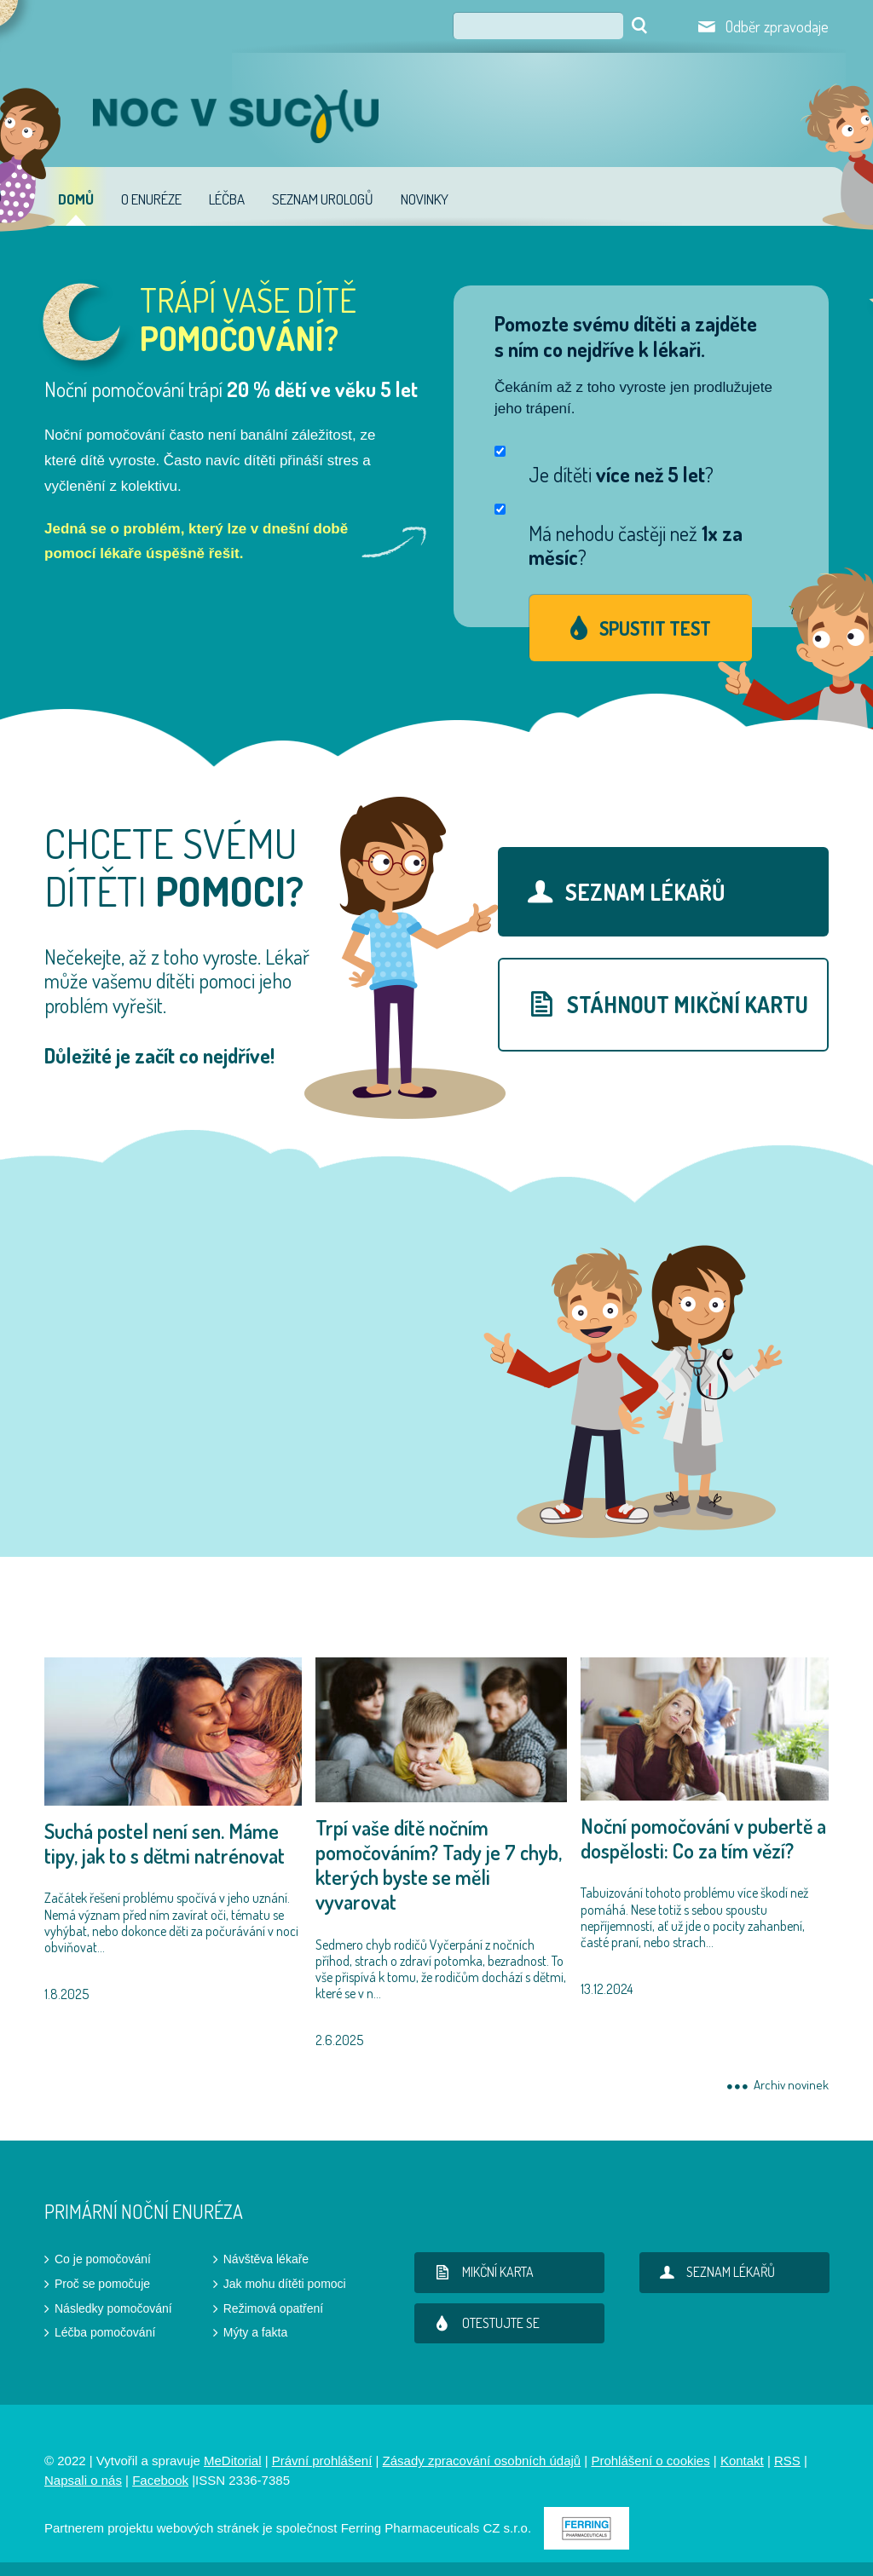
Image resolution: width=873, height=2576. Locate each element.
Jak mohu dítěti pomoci (284, 2284)
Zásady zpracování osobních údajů (482, 2460)
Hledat (639, 25)
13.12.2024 (705, 1827)
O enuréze (151, 199)
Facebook (160, 2480)
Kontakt (742, 2460)
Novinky (424, 199)
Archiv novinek (791, 2085)
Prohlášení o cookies (650, 2460)
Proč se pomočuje (102, 2284)
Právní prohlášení (322, 2460)
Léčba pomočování (105, 2332)
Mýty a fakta (255, 2332)
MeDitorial (233, 2460)
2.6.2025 (441, 1853)
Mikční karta (481, 2272)
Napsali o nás (83, 2480)
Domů (76, 199)
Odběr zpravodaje (777, 26)
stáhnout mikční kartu (662, 1003)
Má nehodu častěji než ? (636, 546)
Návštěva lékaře (266, 2259)
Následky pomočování (113, 2308)
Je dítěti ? (621, 475)
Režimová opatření (273, 2308)
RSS (787, 2460)
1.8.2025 (173, 1830)
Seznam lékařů (620, 891)
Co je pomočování (103, 2259)
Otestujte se (484, 2323)
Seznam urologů (322, 199)
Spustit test (655, 628)
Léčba (227, 199)
